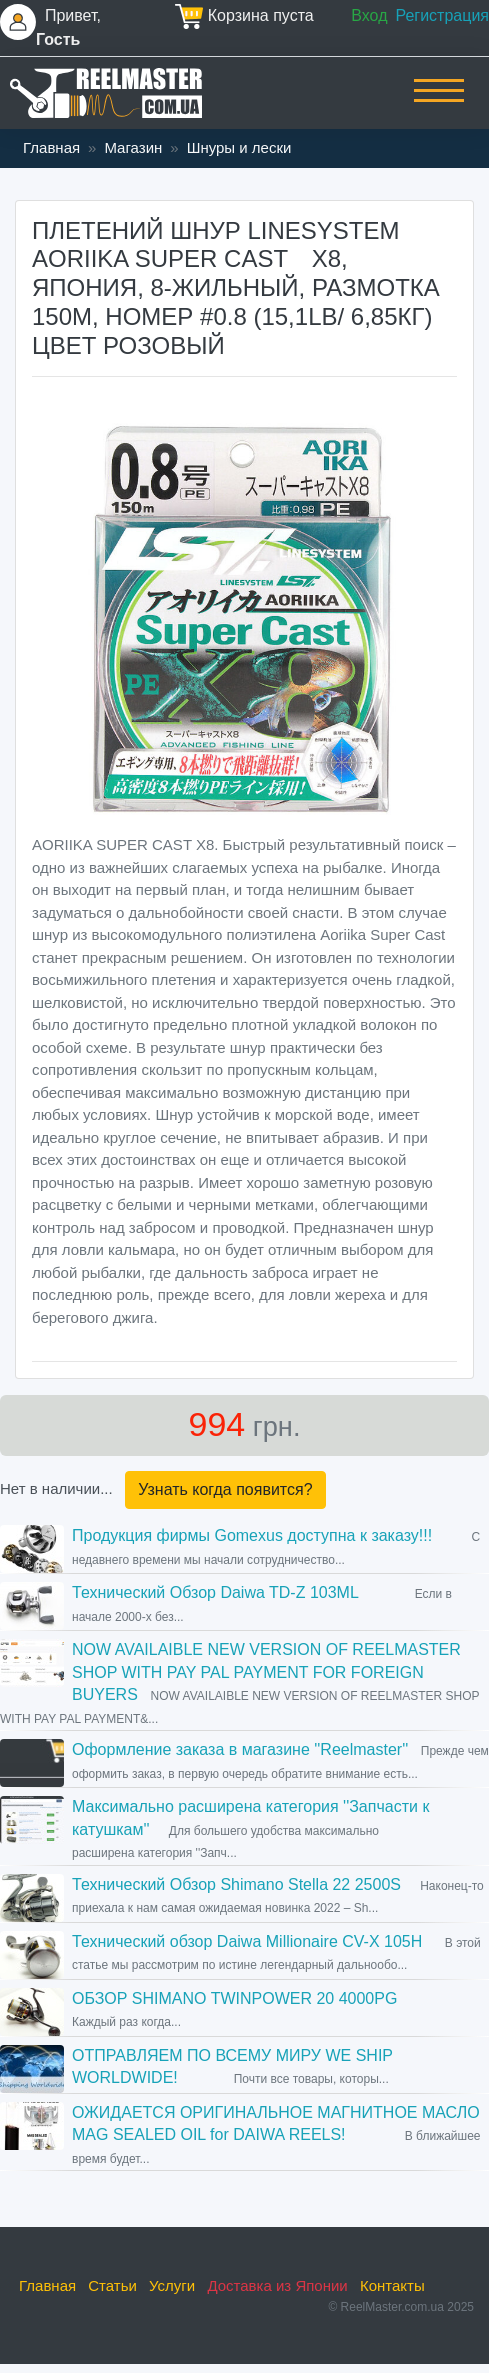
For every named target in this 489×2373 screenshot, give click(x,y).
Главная (51, 147)
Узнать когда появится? (225, 1489)
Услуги (172, 2285)
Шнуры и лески (239, 147)
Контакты (392, 2285)
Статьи (112, 2285)
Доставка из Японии (277, 2285)
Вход (369, 15)
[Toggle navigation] (439, 104)
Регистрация (442, 15)
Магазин (133, 147)
